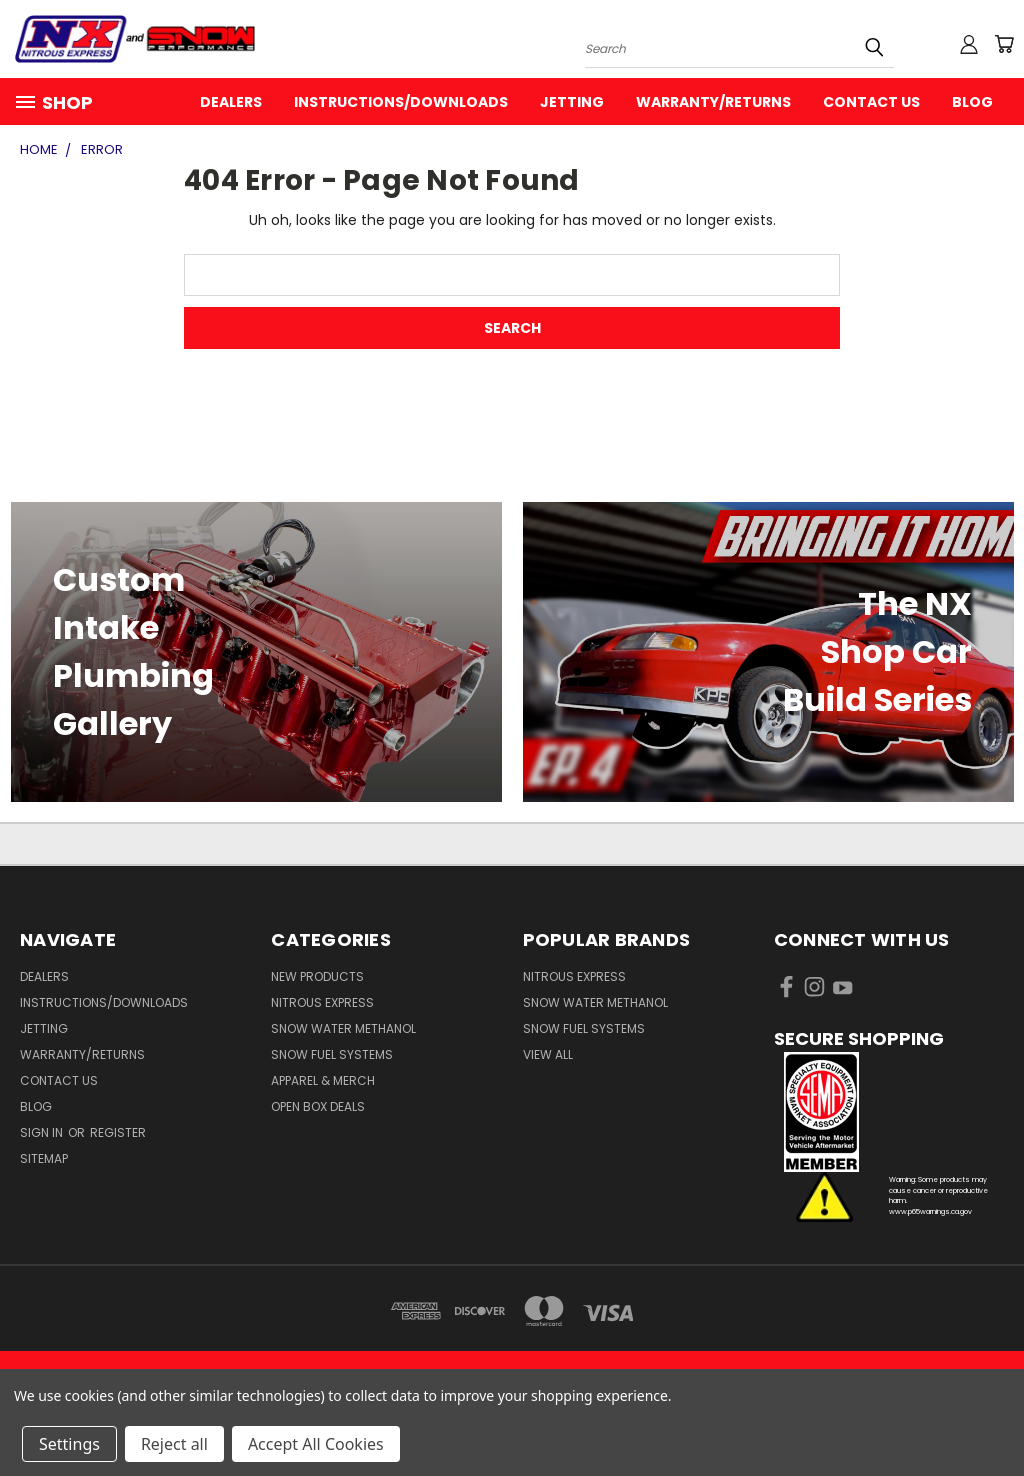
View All (548, 1054)
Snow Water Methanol (343, 1028)
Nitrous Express (322, 1002)
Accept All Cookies (316, 1444)
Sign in (43, 1132)
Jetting (572, 102)
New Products (317, 976)
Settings (69, 1444)
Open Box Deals (318, 1106)
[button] (889, 1112)
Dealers (231, 102)
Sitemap (44, 1158)
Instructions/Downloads (401, 102)
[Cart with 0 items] (1004, 44)
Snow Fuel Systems (332, 1054)
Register (118, 1132)
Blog (972, 102)
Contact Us (871, 102)
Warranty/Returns (713, 102)
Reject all (174, 1444)
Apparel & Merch (323, 1080)
